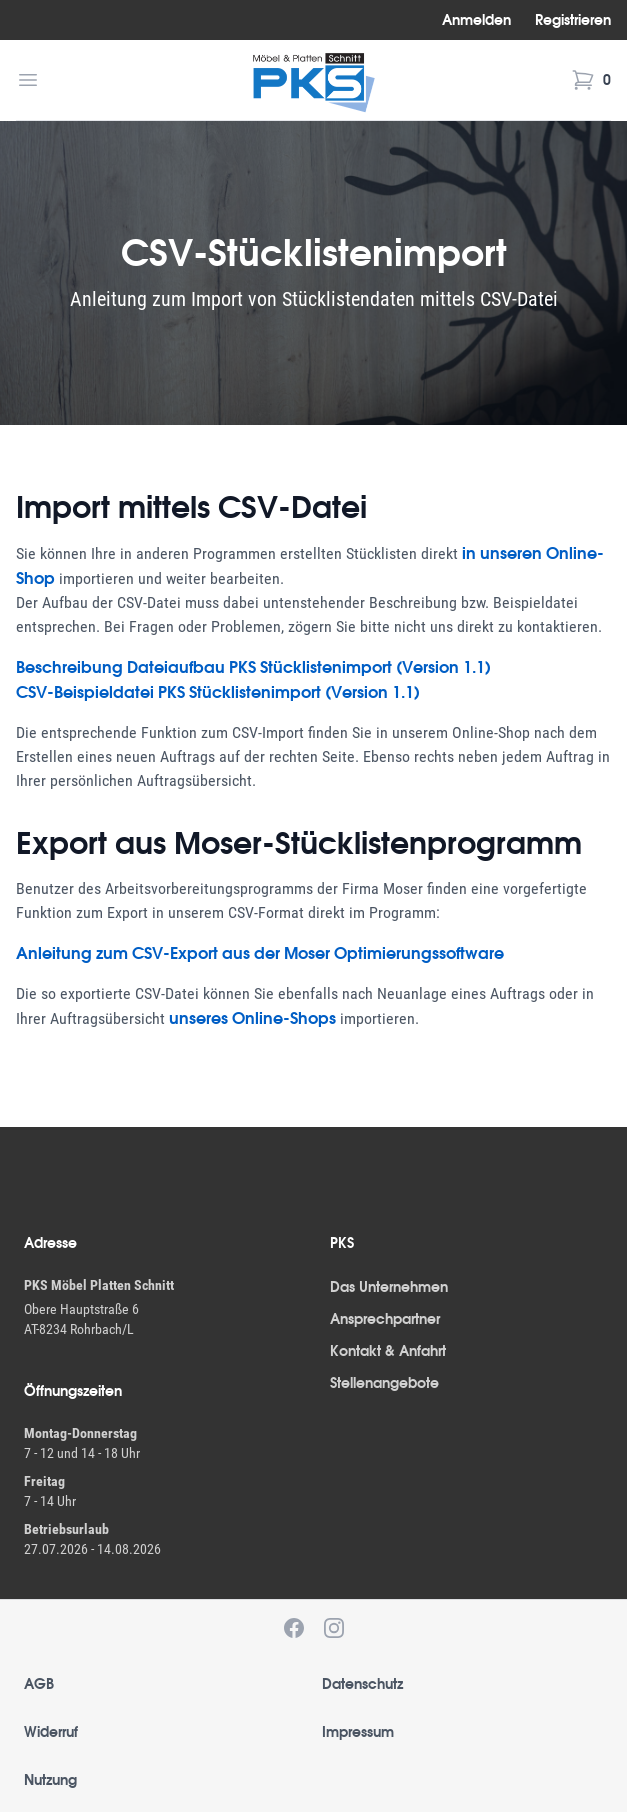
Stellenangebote (384, 1383)
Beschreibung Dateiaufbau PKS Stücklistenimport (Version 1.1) (253, 667)
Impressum (358, 1732)
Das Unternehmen (389, 1287)
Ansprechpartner (385, 1319)
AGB (39, 1684)
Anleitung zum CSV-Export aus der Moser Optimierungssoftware (260, 953)
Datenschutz (362, 1684)
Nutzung (50, 1780)
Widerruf (51, 1732)
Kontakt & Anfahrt (388, 1351)
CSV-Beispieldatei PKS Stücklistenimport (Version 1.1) (218, 692)
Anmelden (476, 20)
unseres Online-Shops (252, 1018)
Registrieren (573, 20)
